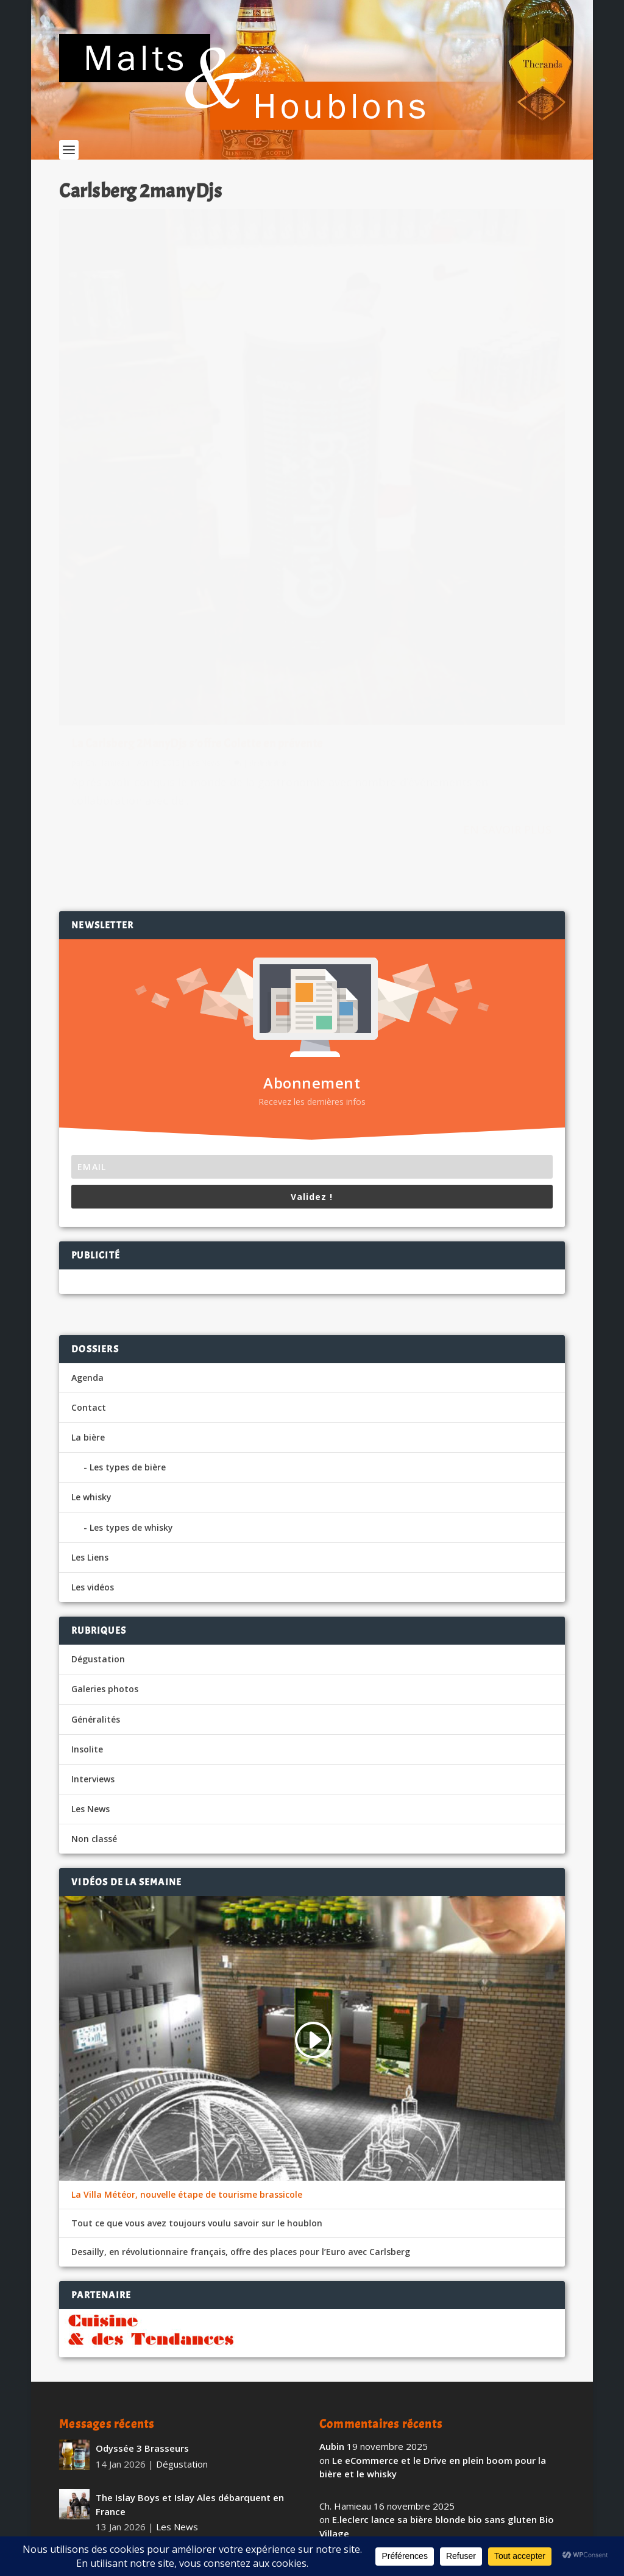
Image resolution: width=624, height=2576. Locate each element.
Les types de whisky (131, 1276)
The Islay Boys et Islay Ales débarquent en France (190, 2254)
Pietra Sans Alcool (136, 2436)
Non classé (94, 1588)
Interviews (93, 1528)
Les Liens (89, 1306)
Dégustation (98, 1408)
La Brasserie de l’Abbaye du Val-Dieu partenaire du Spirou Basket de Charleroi (186, 2380)
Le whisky (91, 1246)
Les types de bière (128, 1217)
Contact (88, 1156)
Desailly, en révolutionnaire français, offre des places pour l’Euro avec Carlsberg (240, 2001)
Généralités (95, 1468)
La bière (88, 1187)
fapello (335, 2433)
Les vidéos (92, 1337)
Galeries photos (104, 1438)
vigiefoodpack (351, 2374)
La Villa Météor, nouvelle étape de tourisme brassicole (186, 1944)
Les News (204, 526)
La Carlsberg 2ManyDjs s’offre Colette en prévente (173, 500)
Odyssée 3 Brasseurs (142, 2198)
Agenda (87, 1126)
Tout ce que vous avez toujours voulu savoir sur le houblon (196, 1972)
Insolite (87, 1498)
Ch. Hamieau (107, 526)
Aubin (331, 2196)
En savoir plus (247, 611)
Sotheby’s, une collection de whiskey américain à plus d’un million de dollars (182, 2317)
